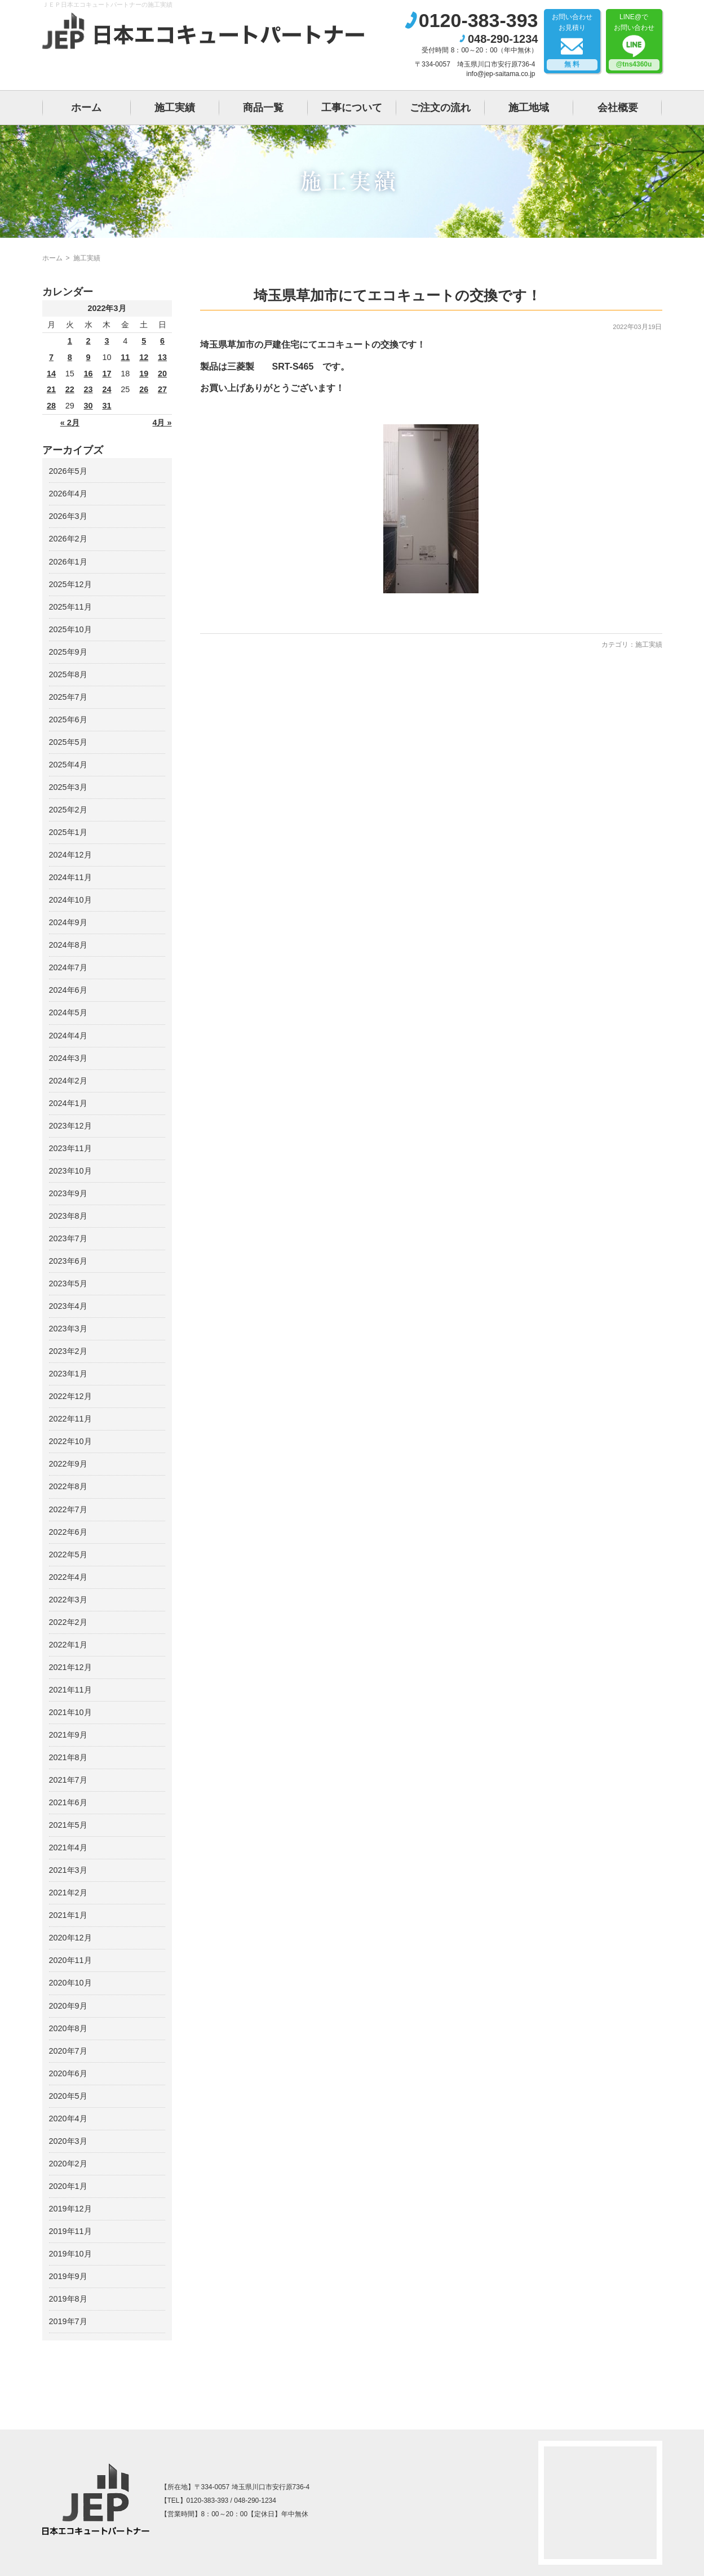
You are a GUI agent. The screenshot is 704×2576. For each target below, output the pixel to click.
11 (125, 357)
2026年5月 (68, 471)
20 (162, 373)
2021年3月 (68, 1870)
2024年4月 (68, 1035)
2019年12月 (70, 2208)
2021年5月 (68, 1824)
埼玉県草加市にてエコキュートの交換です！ (397, 295)
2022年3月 (68, 1599)
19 (143, 373)
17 (106, 373)
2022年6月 (68, 1531)
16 (88, 373)
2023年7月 (68, 1238)
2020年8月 (68, 2028)
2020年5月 (68, 2095)
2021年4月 (68, 1847)
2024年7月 (68, 967)
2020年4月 (68, 2118)
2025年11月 (70, 606)
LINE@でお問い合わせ (634, 41)
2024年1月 (68, 1103)
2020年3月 (68, 2141)
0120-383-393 (478, 20)
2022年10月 (70, 1441)
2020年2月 (68, 2163)
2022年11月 (70, 1418)
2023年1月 (68, 1373)
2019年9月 (68, 2276)
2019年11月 (70, 2231)
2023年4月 (68, 1306)
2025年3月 (68, 787)
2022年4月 (68, 1577)
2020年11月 (70, 1960)
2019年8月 (68, 2298)
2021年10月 (70, 1712)
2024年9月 (68, 922)
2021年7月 (68, 1779)
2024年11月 (70, 877)
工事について (351, 107)
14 (51, 373)
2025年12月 (70, 584)
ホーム (86, 107)
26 (143, 389)
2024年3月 (68, 1058)
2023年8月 (68, 1215)
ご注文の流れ (440, 107)
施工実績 (174, 107)
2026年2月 (68, 538)
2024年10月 (70, 899)
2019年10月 (70, 2253)
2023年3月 (68, 1328)
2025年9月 (68, 651)
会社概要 (617, 107)
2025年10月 (70, 629)
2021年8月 (68, 1757)
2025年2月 (68, 809)
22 (69, 389)
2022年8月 (68, 1486)
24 (106, 389)
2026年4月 (68, 493)
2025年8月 (68, 674)
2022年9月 (68, 1463)
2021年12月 (70, 1667)
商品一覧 (263, 107)
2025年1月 (68, 832)
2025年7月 (68, 696)
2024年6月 (68, 989)
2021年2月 (68, 1892)
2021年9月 (68, 1734)
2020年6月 (68, 2073)
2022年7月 (68, 1509)
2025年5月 (68, 742)
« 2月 (69, 422)
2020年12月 (70, 1937)
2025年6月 (68, 719)
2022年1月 (68, 1644)
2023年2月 (68, 1351)
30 (88, 405)
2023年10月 (70, 1170)
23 (88, 389)
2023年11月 (70, 1148)
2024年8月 (68, 944)
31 (106, 405)
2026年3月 (68, 516)
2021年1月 (68, 1915)
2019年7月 (68, 2321)
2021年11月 (70, 1689)
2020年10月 (70, 1982)
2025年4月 (68, 764)
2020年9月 (68, 2005)
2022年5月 (68, 1554)
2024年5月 (68, 1012)
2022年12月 (70, 1396)
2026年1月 (68, 561)
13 (162, 357)
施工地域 (528, 107)
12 (143, 357)
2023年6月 (68, 1260)
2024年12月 (70, 854)
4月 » (161, 422)
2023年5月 (68, 1283)
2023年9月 (68, 1193)
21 (51, 389)
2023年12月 (70, 1125)
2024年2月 (68, 1080)
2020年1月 (68, 2186)
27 (162, 389)
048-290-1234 (503, 39)
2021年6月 (68, 1802)
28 (51, 405)
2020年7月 (68, 2050)
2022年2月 (68, 1622)
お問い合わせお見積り (572, 41)
